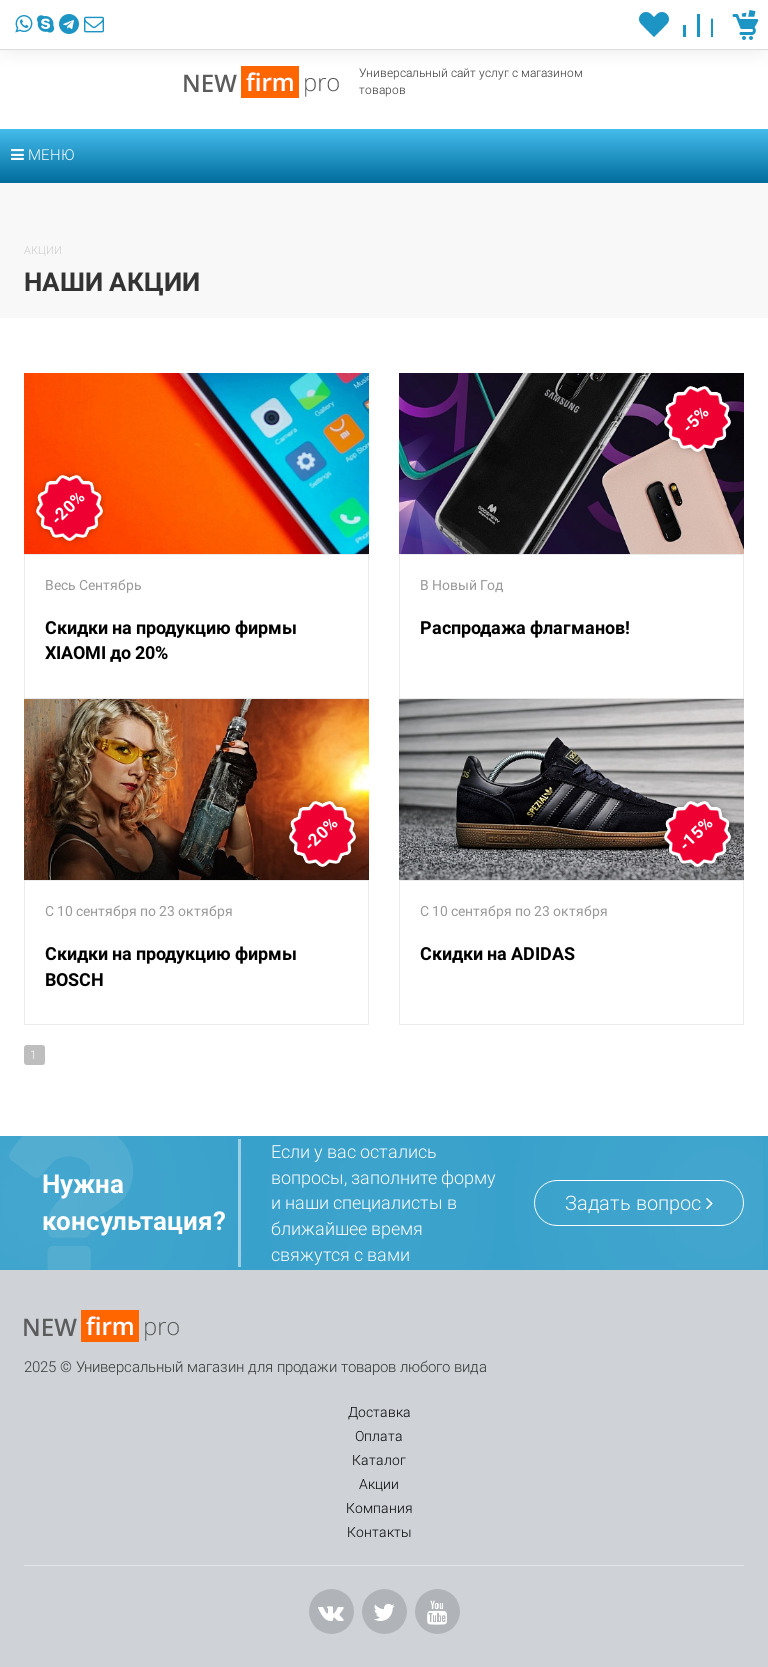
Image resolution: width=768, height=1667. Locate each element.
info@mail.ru (90, 1631)
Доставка (82, 1412)
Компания (544, 1412)
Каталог (317, 1412)
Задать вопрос (639, 1203)
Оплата (202, 1412)
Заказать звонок (267, 1558)
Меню (43, 155)
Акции (427, 1412)
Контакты (674, 1412)
